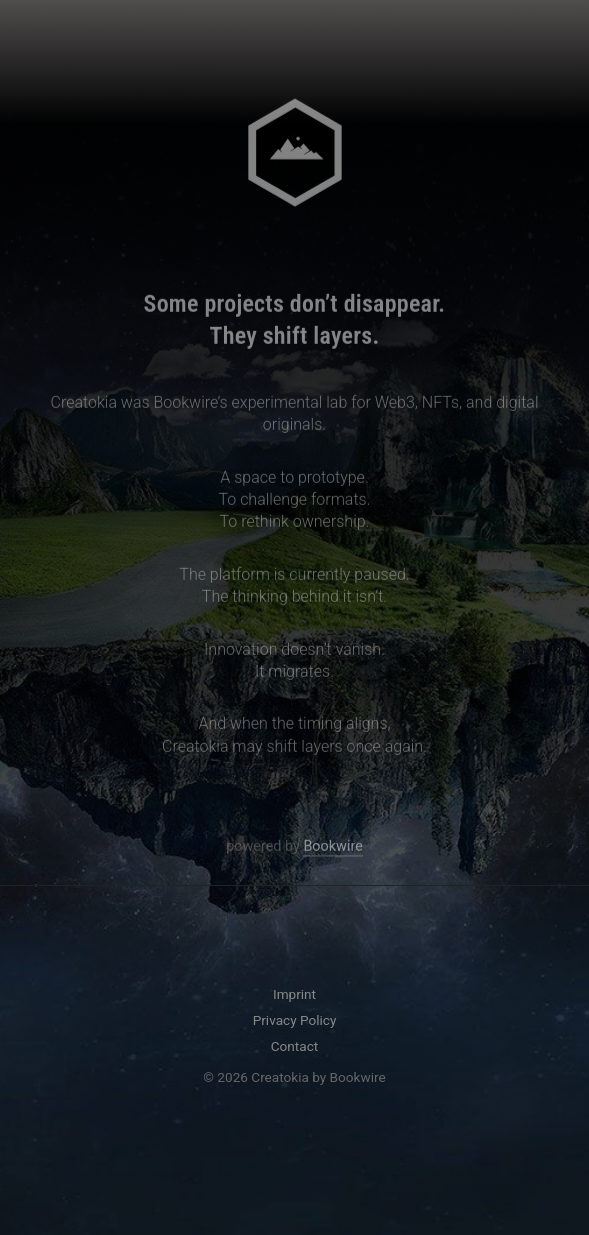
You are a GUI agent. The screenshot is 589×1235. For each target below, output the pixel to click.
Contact (295, 1046)
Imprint (294, 994)
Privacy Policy (295, 1020)
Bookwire (332, 848)
